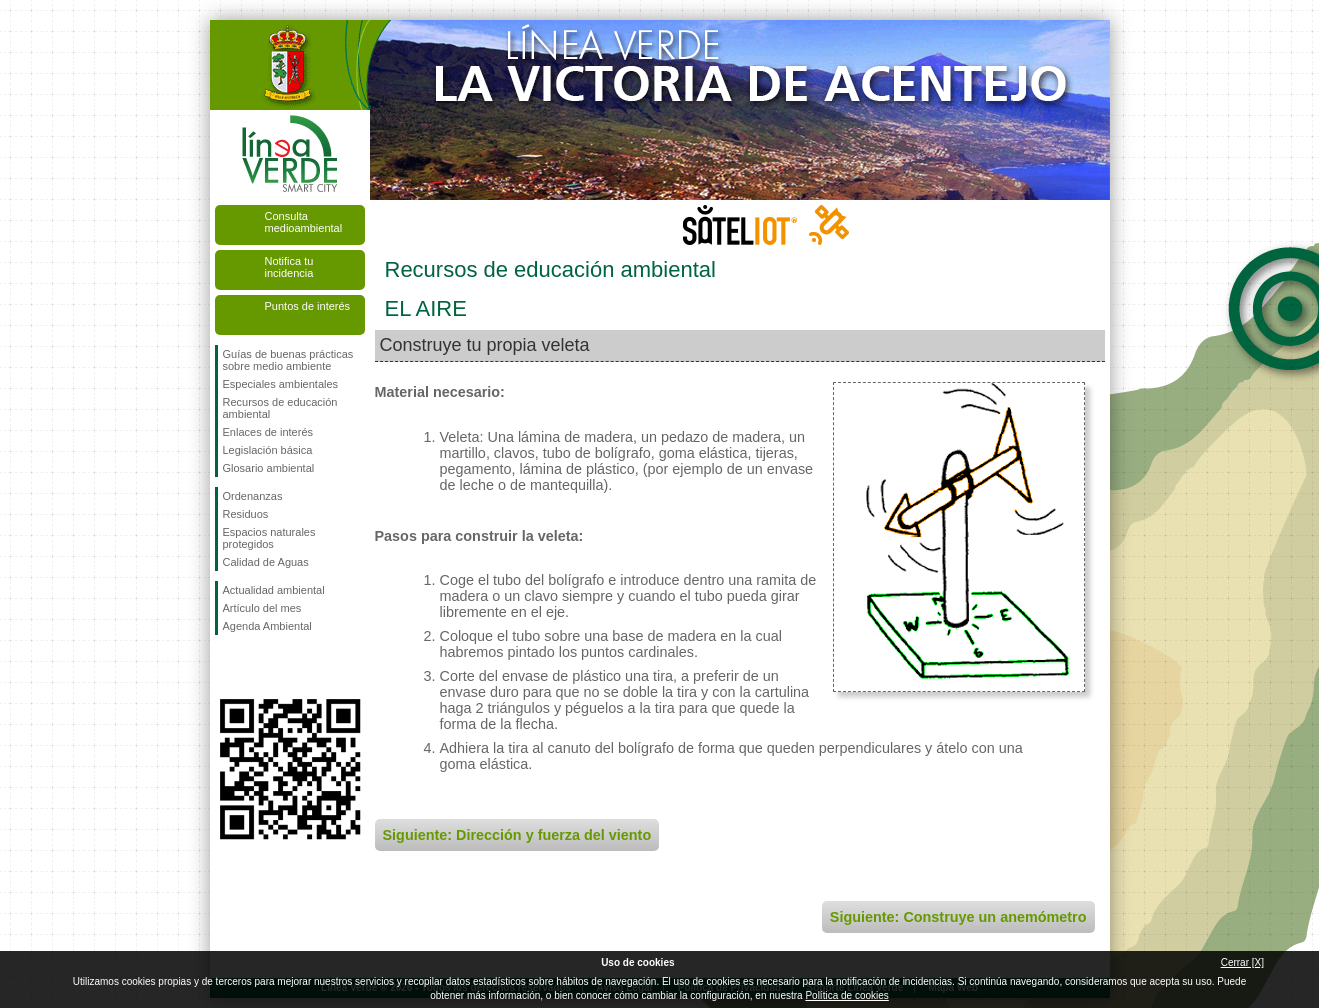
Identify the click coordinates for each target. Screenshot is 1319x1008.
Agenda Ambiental (267, 626)
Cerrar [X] (1242, 962)
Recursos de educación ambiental (280, 408)
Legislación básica (268, 450)
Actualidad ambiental (274, 590)
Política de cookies (846, 995)
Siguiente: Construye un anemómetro (958, 917)
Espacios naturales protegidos (269, 538)
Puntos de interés (308, 306)
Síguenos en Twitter (260, 667)
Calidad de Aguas (266, 562)
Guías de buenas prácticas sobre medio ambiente (288, 360)
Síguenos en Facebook (227, 667)
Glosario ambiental (269, 468)
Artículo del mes (262, 608)
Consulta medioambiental (304, 222)
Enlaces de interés (268, 432)
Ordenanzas (253, 496)
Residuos (246, 514)
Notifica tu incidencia (289, 267)
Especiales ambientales (281, 384)
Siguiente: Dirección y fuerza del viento (517, 835)
